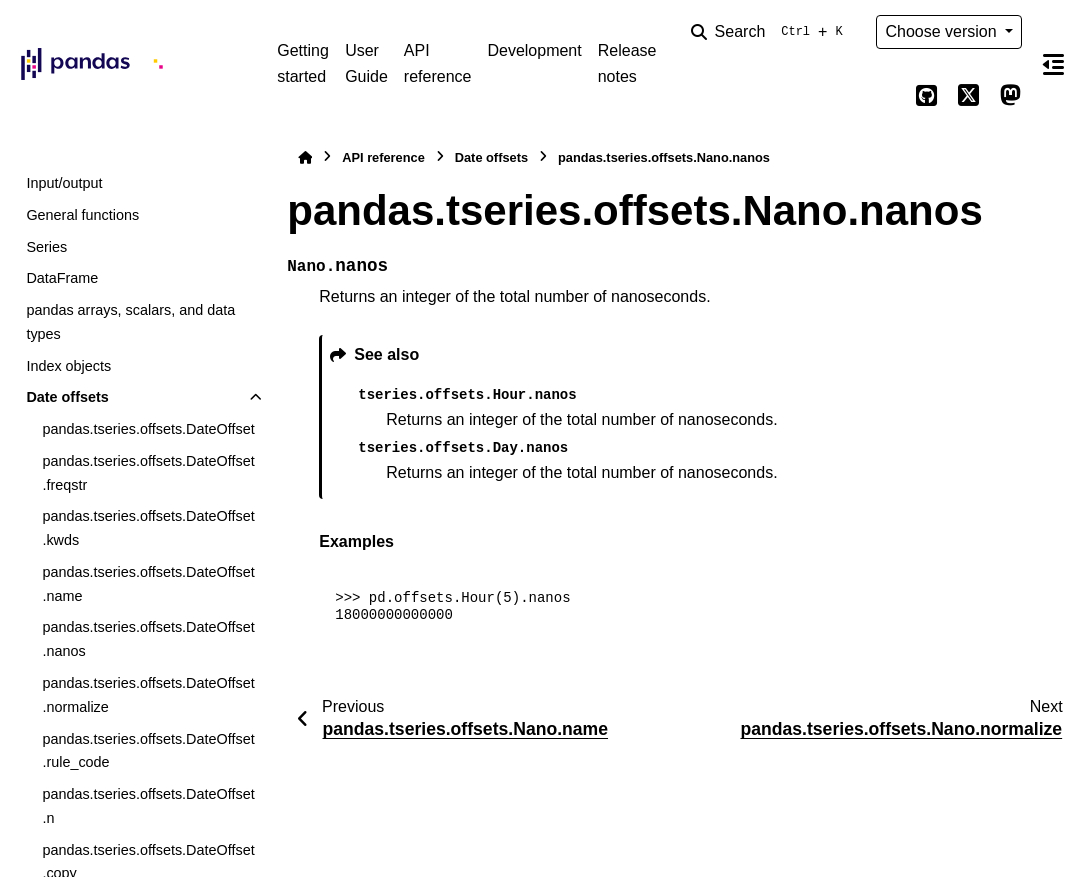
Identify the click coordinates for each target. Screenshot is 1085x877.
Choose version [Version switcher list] (943, 31)
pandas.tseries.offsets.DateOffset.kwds (148, 528)
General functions (82, 215)
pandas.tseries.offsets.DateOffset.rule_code (148, 751)
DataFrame (62, 278)
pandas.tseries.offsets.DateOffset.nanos (148, 639)
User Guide (366, 63)
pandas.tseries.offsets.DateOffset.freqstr (148, 473)
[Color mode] (884, 96)
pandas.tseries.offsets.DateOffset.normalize (148, 695)
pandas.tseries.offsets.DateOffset (148, 429)
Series (46, 247)
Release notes (627, 63)
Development (534, 50)
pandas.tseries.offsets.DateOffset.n (148, 806)
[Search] (771, 32)
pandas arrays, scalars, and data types (130, 322)
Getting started (303, 63)
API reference (438, 63)
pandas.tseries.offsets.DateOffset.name (148, 584)
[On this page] (1053, 64)
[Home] (305, 157)
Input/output (64, 183)
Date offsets (67, 397)
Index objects (68, 366)
